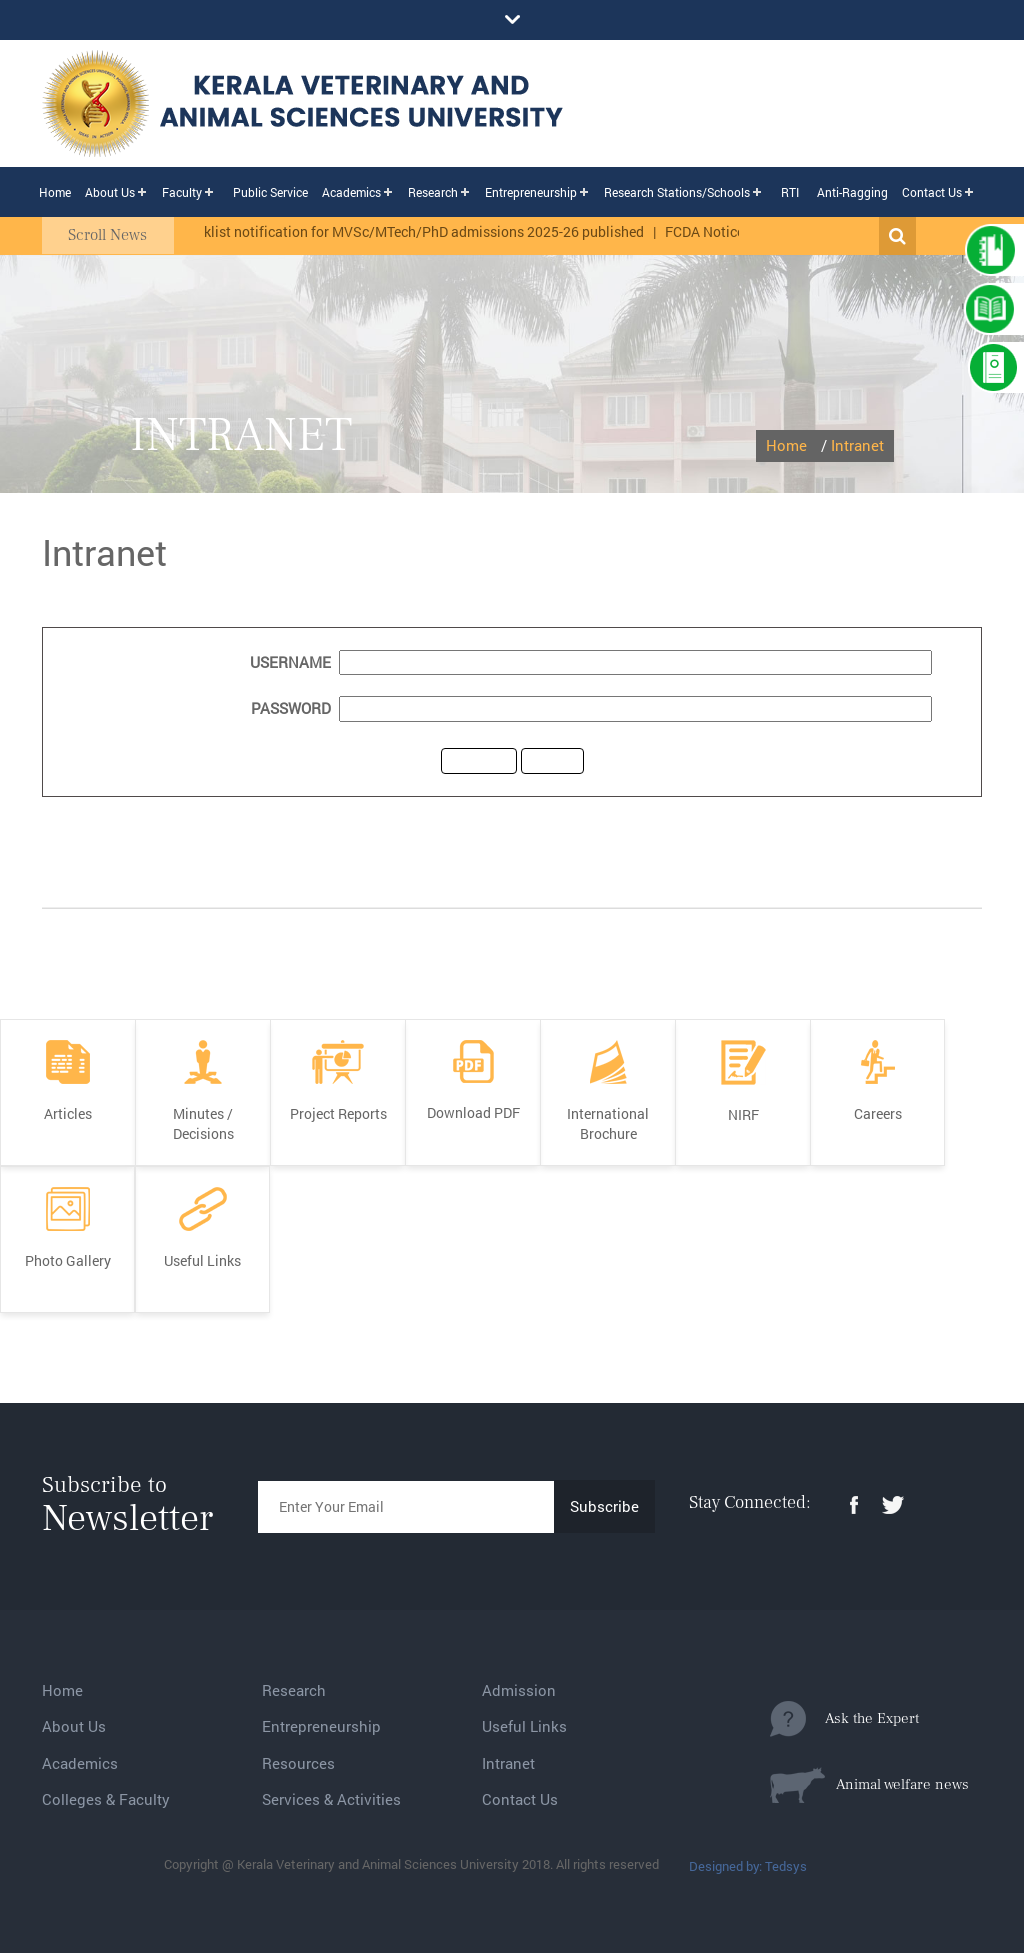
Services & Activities (331, 1799)
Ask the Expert (844, 1719)
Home (55, 192)
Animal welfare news (869, 1785)
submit (479, 760)
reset (552, 760)
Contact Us (932, 192)
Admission (519, 1690)
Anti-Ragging (852, 192)
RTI (790, 192)
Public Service (270, 192)
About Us (110, 192)
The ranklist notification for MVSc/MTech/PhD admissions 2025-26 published (407, 231)
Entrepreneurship (531, 192)
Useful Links (524, 1726)
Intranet (857, 445)
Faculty (182, 192)
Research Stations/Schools (677, 192)
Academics (351, 192)
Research (433, 192)
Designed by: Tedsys (748, 1866)
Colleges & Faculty (106, 1799)
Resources (298, 1763)
